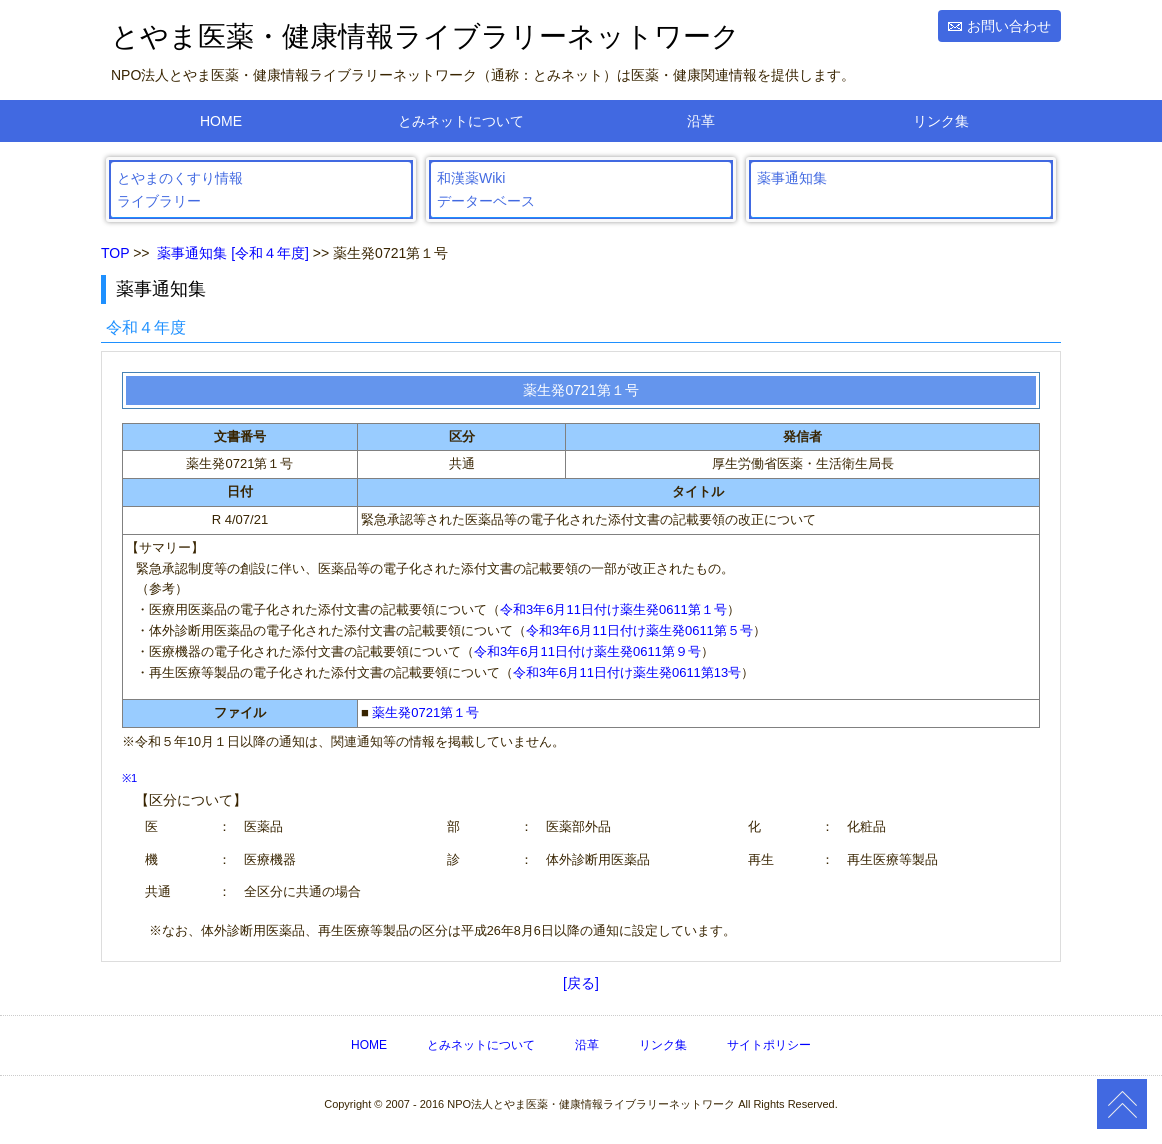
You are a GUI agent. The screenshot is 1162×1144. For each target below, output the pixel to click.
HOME (221, 121)
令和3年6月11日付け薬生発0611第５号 (639, 630)
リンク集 (941, 121)
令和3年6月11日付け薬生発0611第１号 (613, 609)
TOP (115, 253)
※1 (129, 778)
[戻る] (581, 983)
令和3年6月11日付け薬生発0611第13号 (627, 672)
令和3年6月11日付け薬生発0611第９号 (587, 651)
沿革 (701, 121)
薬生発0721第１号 (425, 712)
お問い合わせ (1009, 26)
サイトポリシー (769, 1045)
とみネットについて (461, 121)
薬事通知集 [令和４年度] (233, 253)
